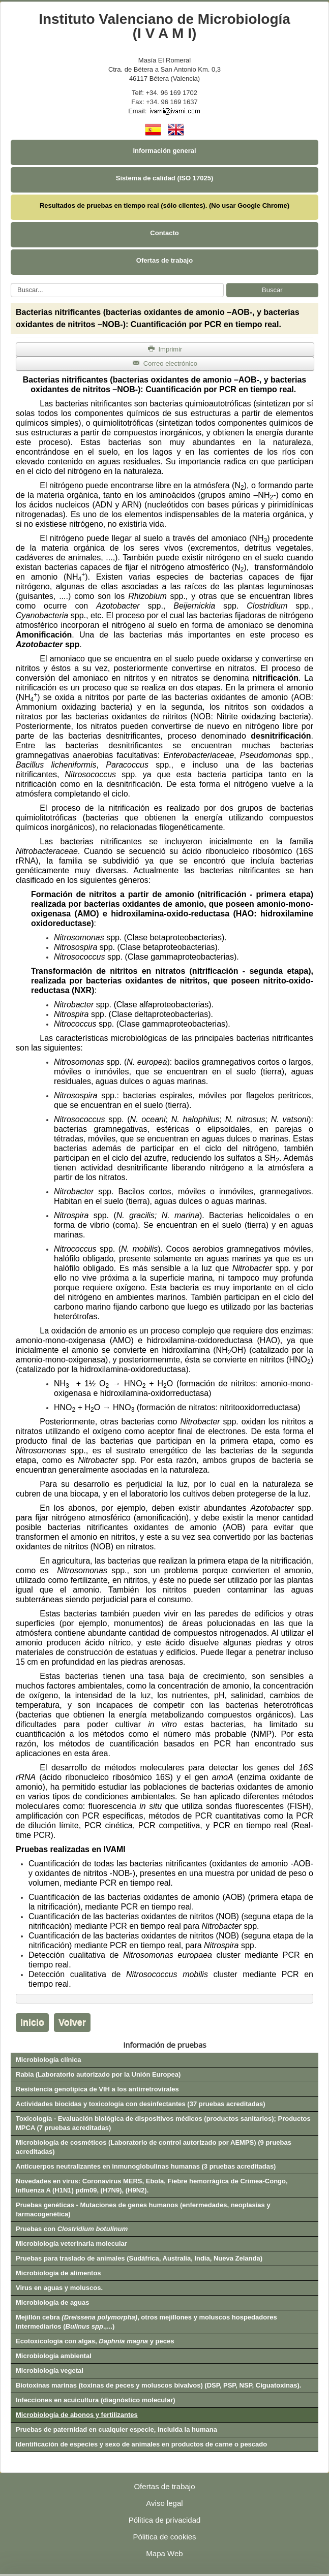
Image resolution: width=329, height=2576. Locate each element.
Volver (72, 2022)
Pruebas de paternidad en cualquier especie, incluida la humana (116, 2429)
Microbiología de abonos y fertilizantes (77, 2415)
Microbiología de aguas (52, 2302)
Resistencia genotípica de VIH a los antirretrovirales (97, 2089)
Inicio (32, 2022)
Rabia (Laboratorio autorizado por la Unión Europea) (98, 2074)
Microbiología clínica (48, 2059)
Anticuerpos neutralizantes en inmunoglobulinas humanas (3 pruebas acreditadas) (146, 2166)
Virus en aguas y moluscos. (59, 2288)
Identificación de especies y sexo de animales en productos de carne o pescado (141, 2444)
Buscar (272, 290)
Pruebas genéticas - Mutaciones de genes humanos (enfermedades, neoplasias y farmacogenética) (143, 2209)
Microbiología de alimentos (58, 2273)
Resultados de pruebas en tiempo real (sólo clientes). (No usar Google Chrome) (164, 205)
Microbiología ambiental (54, 2356)
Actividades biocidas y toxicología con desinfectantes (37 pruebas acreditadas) (140, 2104)
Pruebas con (72, 2229)
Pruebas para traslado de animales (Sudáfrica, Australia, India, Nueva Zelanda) (139, 2258)
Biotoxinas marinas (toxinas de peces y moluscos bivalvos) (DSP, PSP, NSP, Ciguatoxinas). (158, 2385)
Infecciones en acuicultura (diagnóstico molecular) (95, 2400)
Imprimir (165, 349)
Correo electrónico (165, 363)
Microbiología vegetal (49, 2370)
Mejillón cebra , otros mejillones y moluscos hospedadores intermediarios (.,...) (146, 2321)
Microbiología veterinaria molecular (71, 2243)
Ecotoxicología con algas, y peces (95, 2341)
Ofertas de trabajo (164, 260)
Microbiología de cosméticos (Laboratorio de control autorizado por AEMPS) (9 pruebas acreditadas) (153, 2147)
